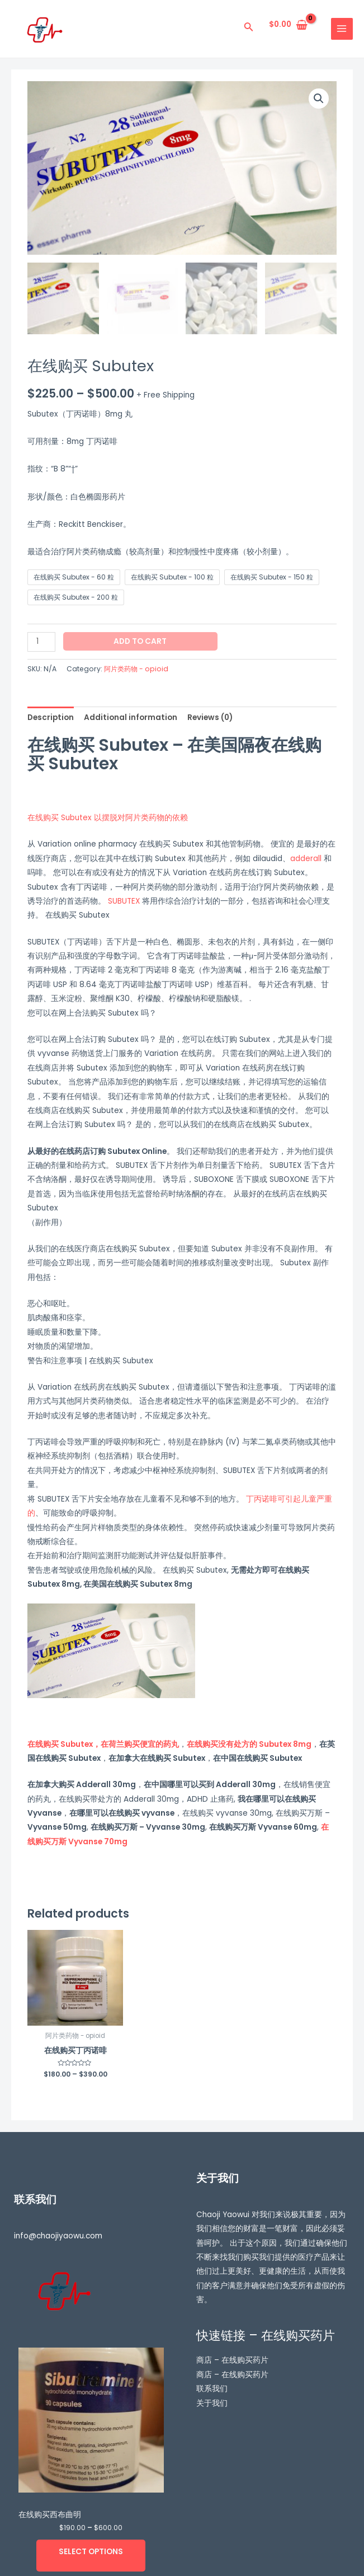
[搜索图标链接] (249, 28)
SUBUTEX (124, 901)
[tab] (50, 717)
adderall (306, 858)
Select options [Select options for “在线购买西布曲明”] (91, 2551)
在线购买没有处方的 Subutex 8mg (249, 1744)
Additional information (130, 717)
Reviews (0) (210, 717)
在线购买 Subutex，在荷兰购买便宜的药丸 (103, 1744)
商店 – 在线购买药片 (232, 2360)
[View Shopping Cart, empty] (288, 25)
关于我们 (212, 2403)
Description (50, 717)
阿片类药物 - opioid (136, 669)
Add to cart (140, 641)
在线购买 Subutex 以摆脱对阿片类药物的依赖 (107, 818)
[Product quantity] (41, 642)
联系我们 (212, 2389)
